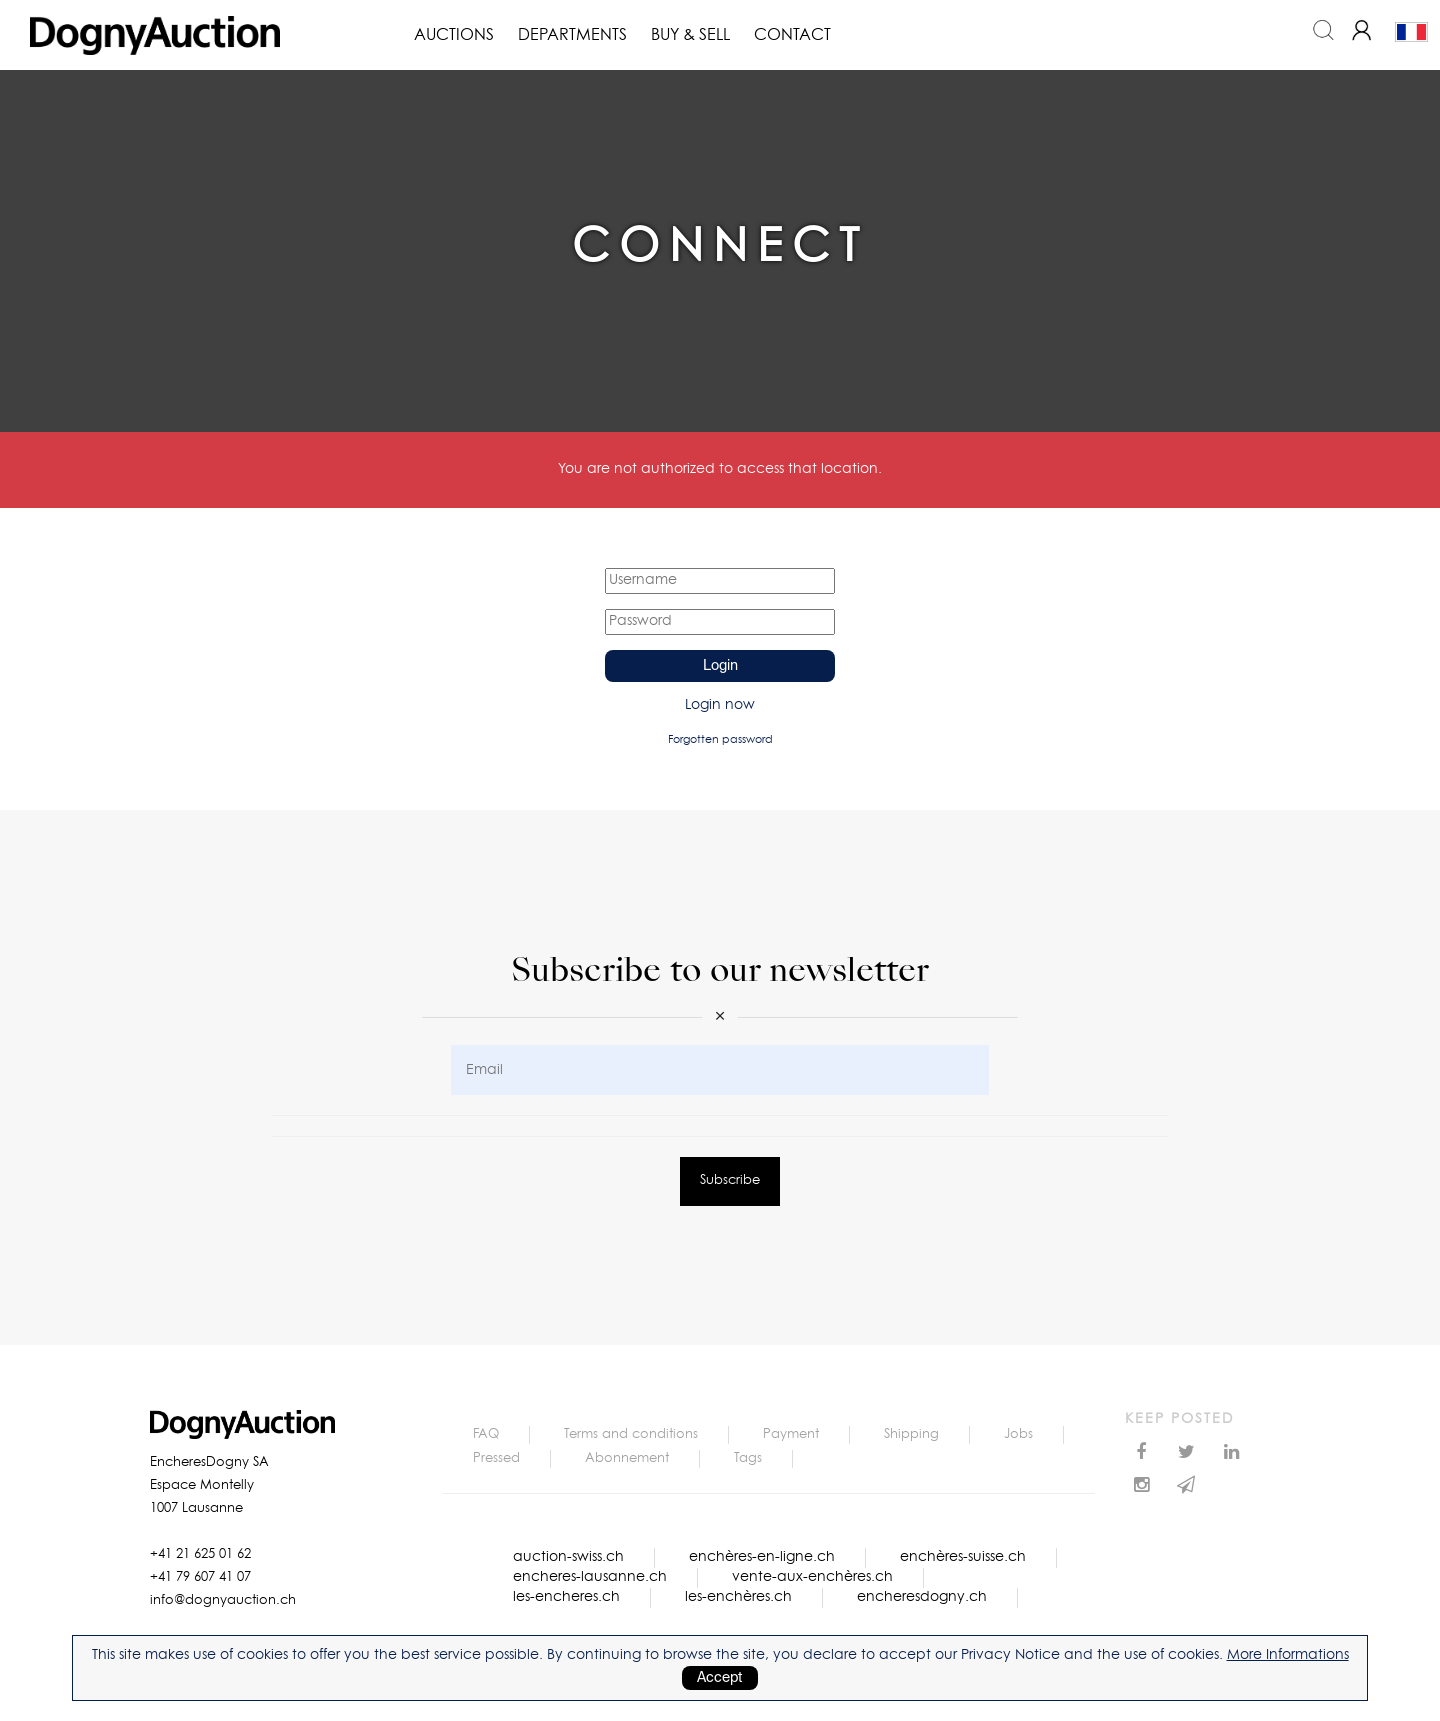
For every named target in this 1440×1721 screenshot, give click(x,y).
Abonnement (627, 1458)
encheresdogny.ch (922, 1597)
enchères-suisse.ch (963, 1557)
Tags (748, 1458)
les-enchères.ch (738, 1597)
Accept (720, 1678)
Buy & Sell (690, 35)
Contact (792, 35)
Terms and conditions (631, 1434)
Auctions (454, 35)
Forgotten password (720, 739)
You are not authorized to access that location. (720, 469)
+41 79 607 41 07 (200, 1577)
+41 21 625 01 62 (200, 1554)
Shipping (911, 1434)
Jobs (1018, 1434)
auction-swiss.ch (568, 1557)
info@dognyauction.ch (223, 1600)
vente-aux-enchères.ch (812, 1577)
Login (720, 666)
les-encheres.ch (566, 1597)
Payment (791, 1434)
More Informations (1288, 1655)
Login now (720, 705)
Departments (572, 35)
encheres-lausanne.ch (590, 1577)
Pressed (496, 1458)
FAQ (486, 1434)
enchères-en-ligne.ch (762, 1557)
